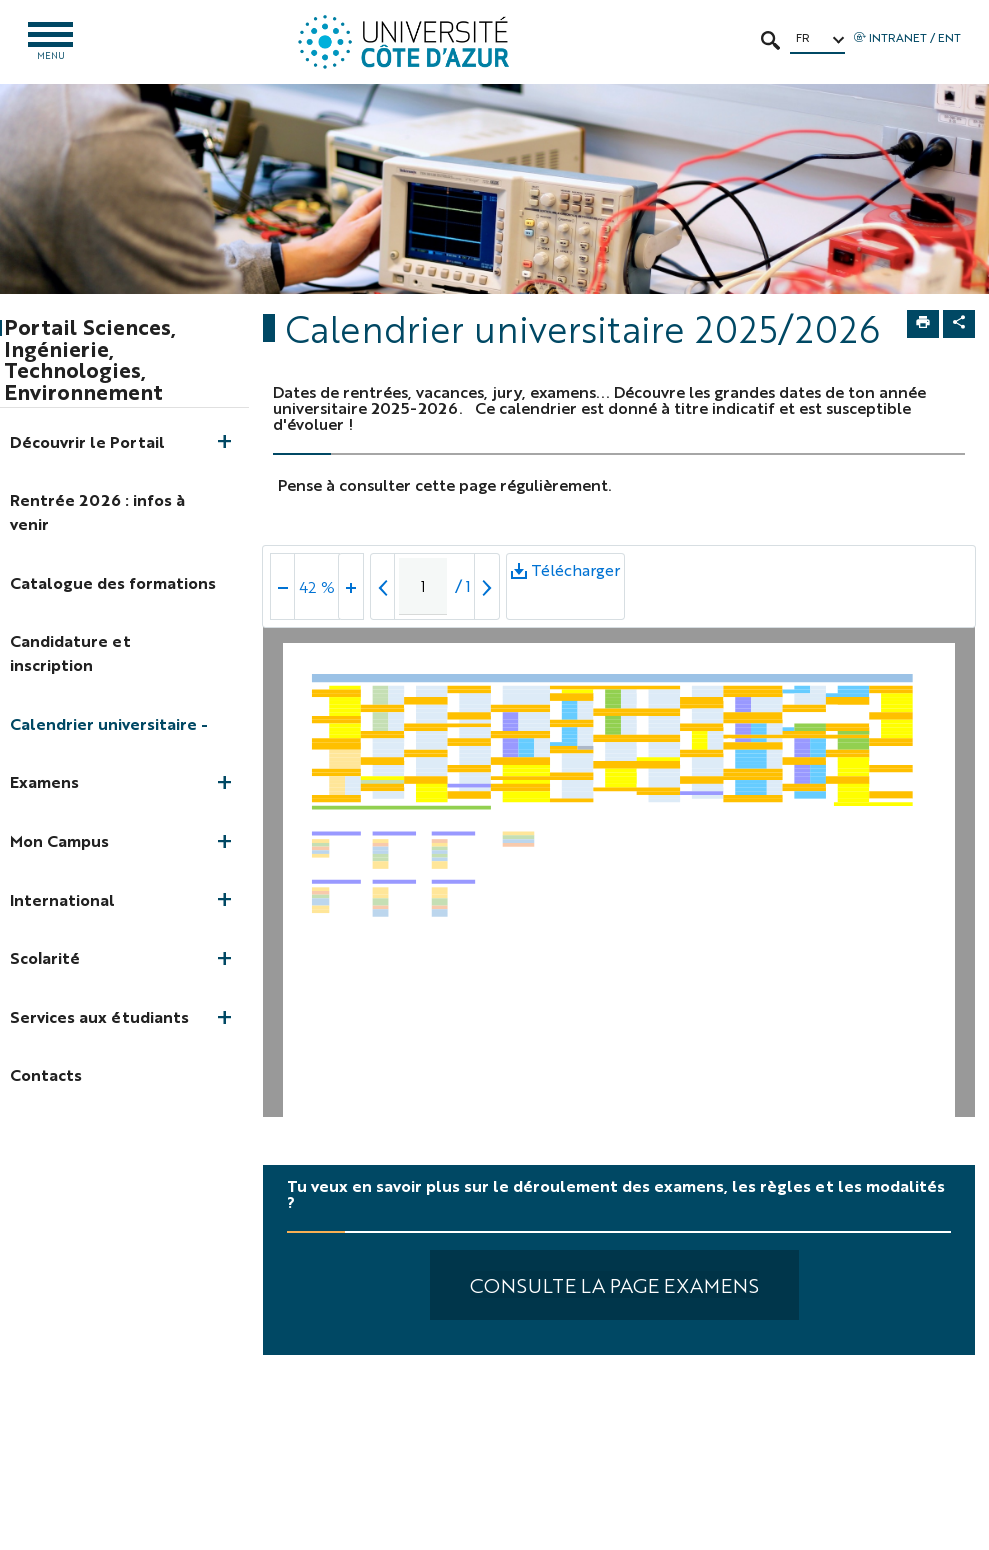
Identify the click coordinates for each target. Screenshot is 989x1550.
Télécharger (565, 588)
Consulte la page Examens (614, 1284)
